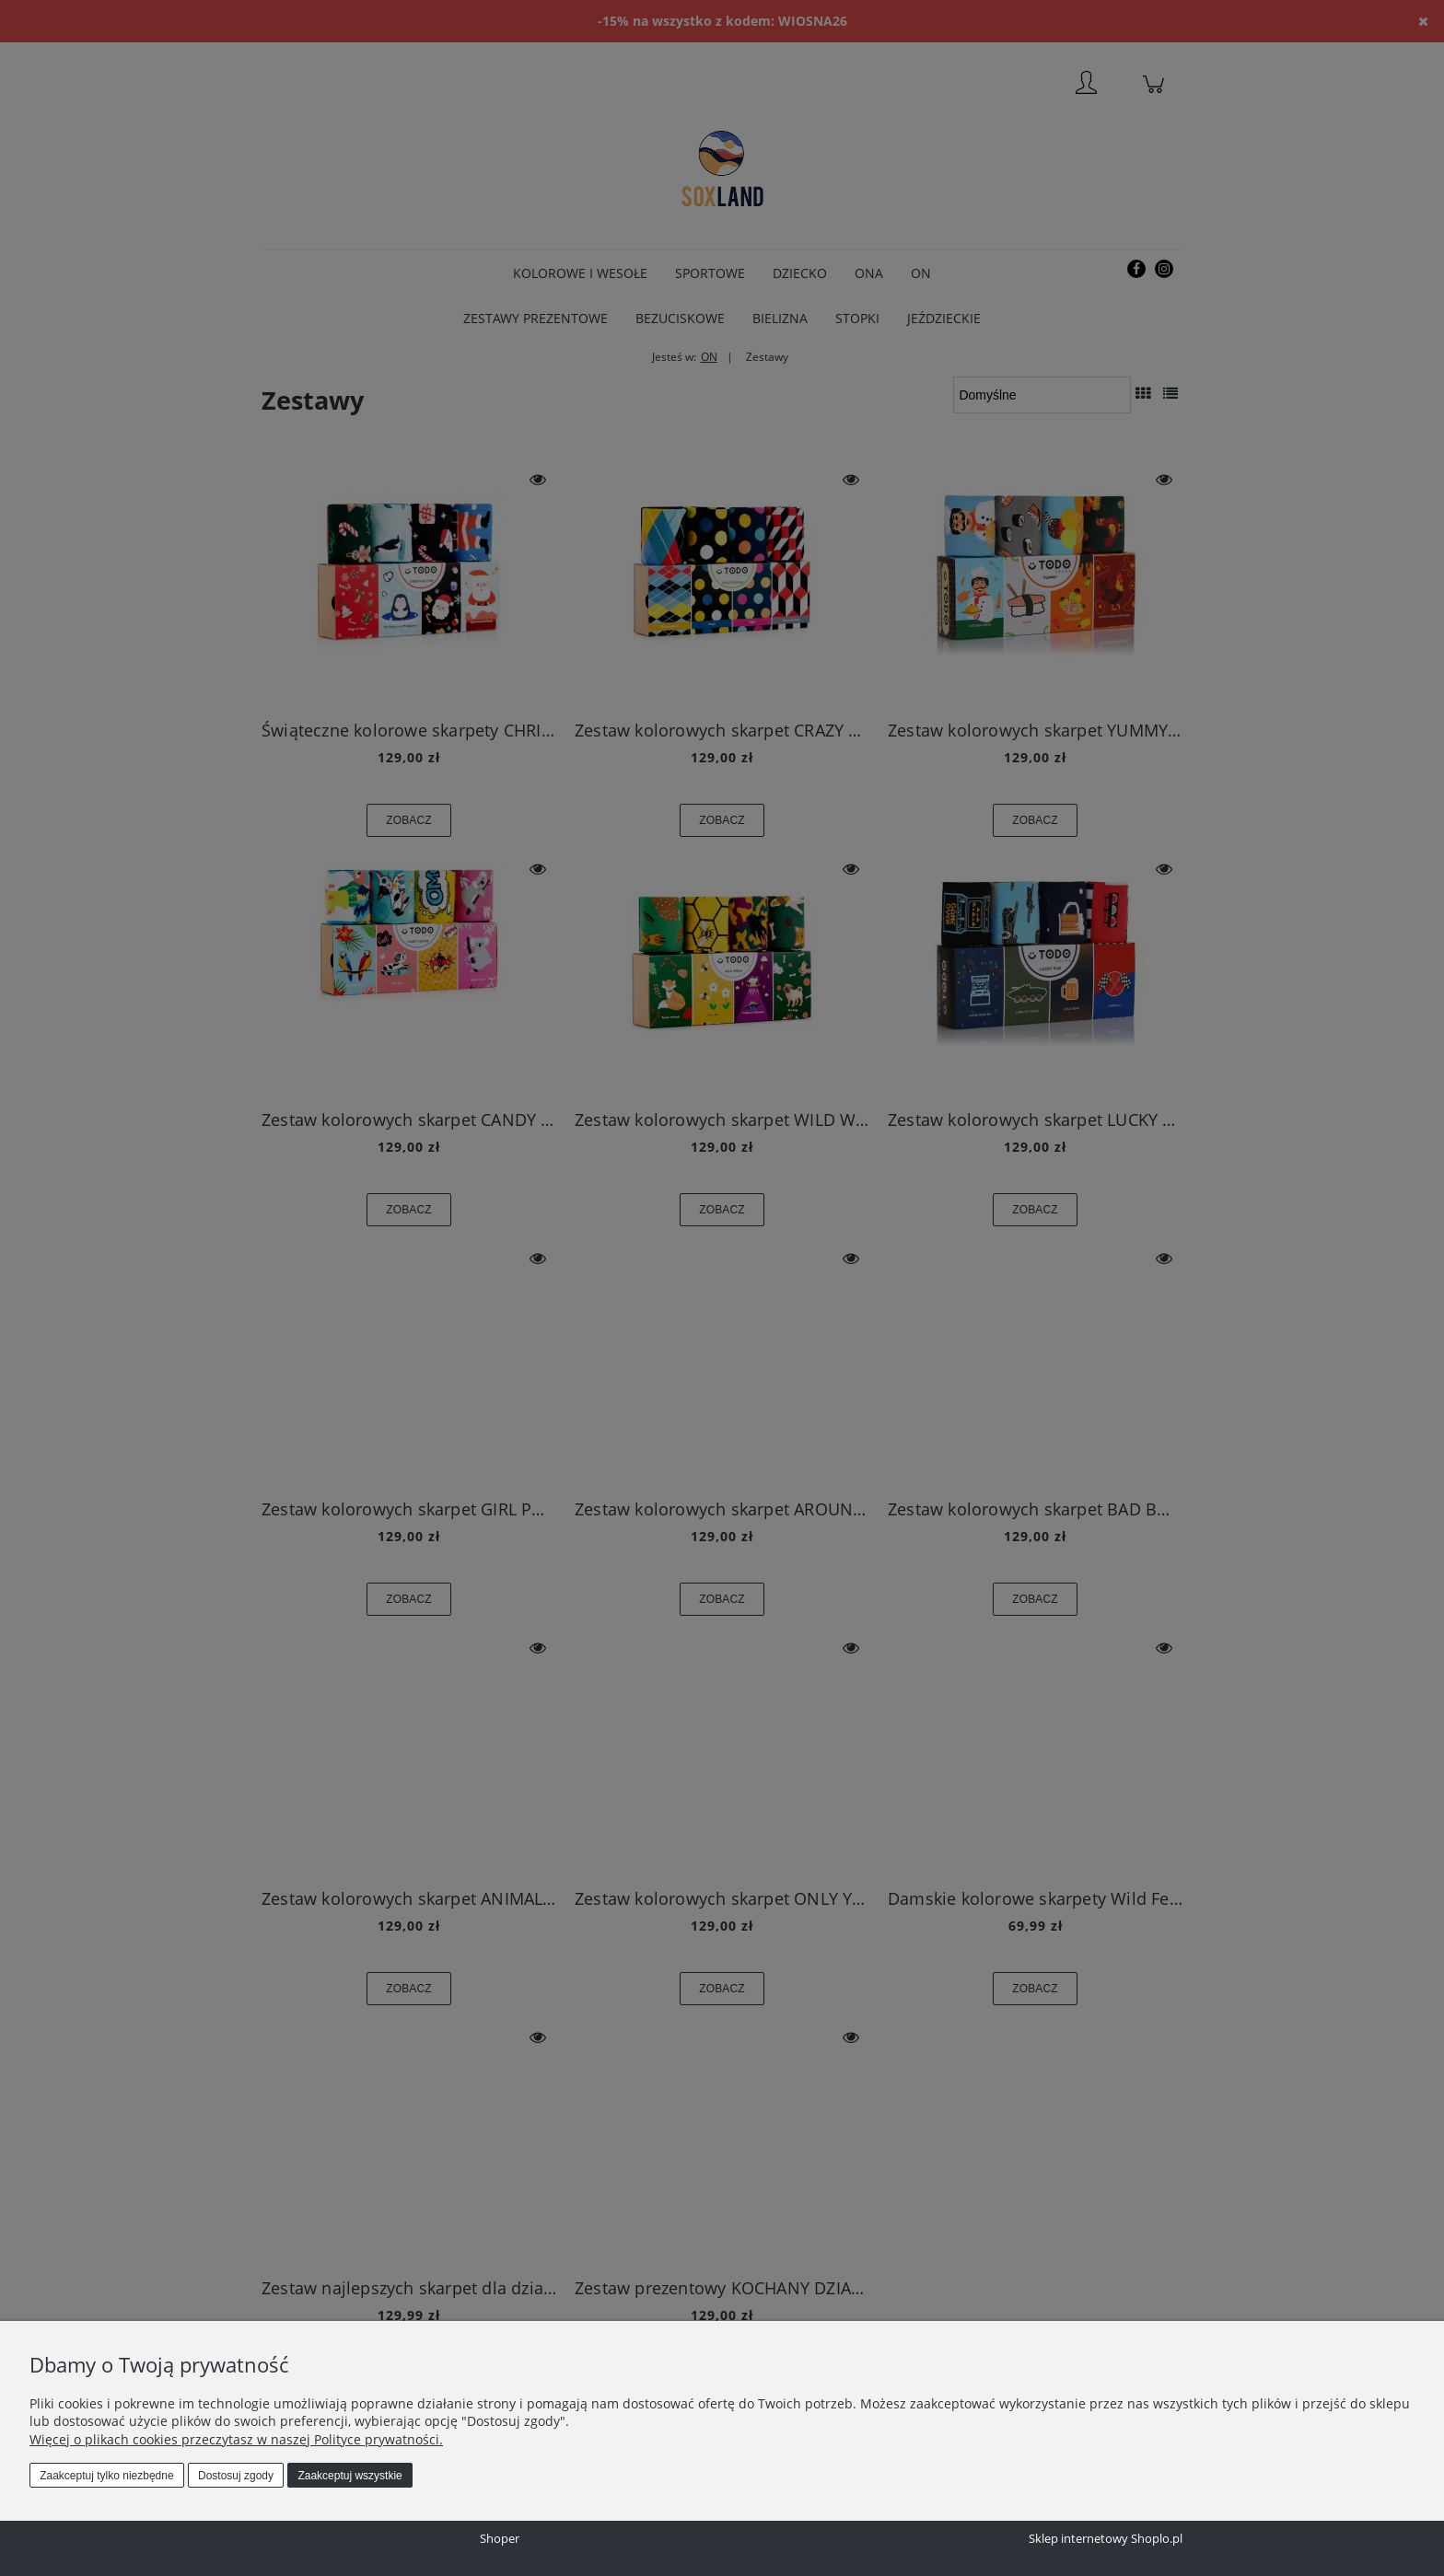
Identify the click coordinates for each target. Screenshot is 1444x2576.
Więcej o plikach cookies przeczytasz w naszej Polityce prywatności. (236, 2439)
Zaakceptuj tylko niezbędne (106, 2475)
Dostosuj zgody (236, 2475)
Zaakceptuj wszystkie (349, 2475)
